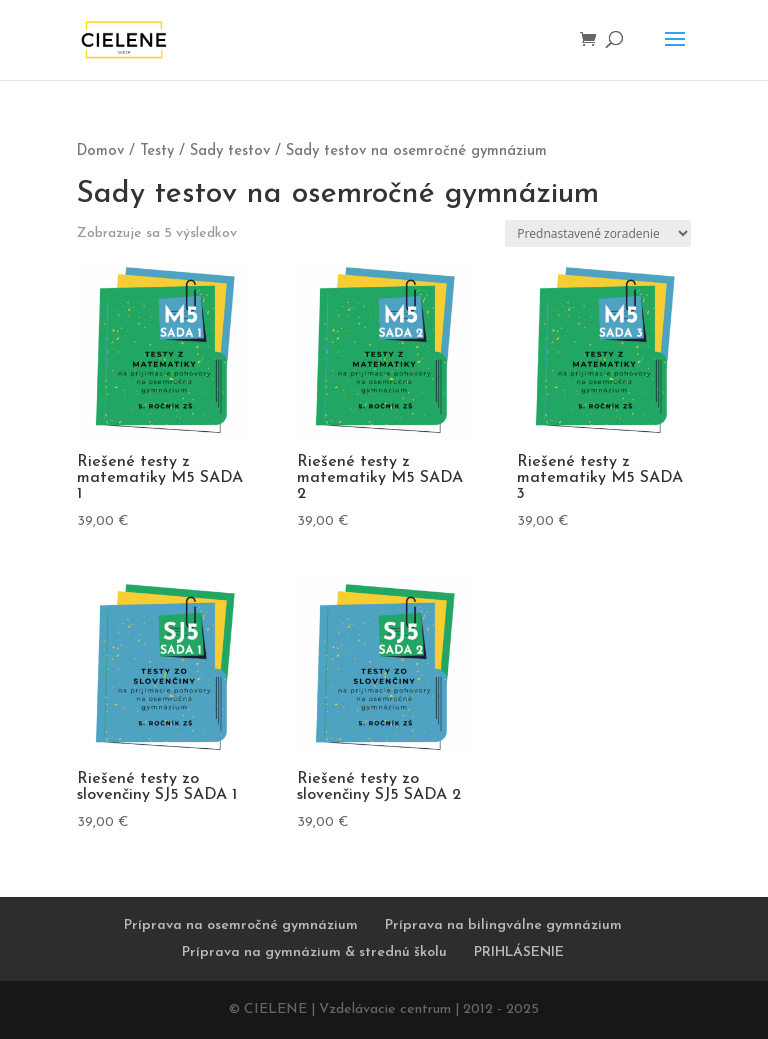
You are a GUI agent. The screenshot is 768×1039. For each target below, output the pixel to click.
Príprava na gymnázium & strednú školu (314, 952)
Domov (100, 151)
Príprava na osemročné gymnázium (241, 925)
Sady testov (230, 151)
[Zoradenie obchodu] (598, 233)
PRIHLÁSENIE (519, 952)
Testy (157, 151)
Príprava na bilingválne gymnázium (503, 925)
